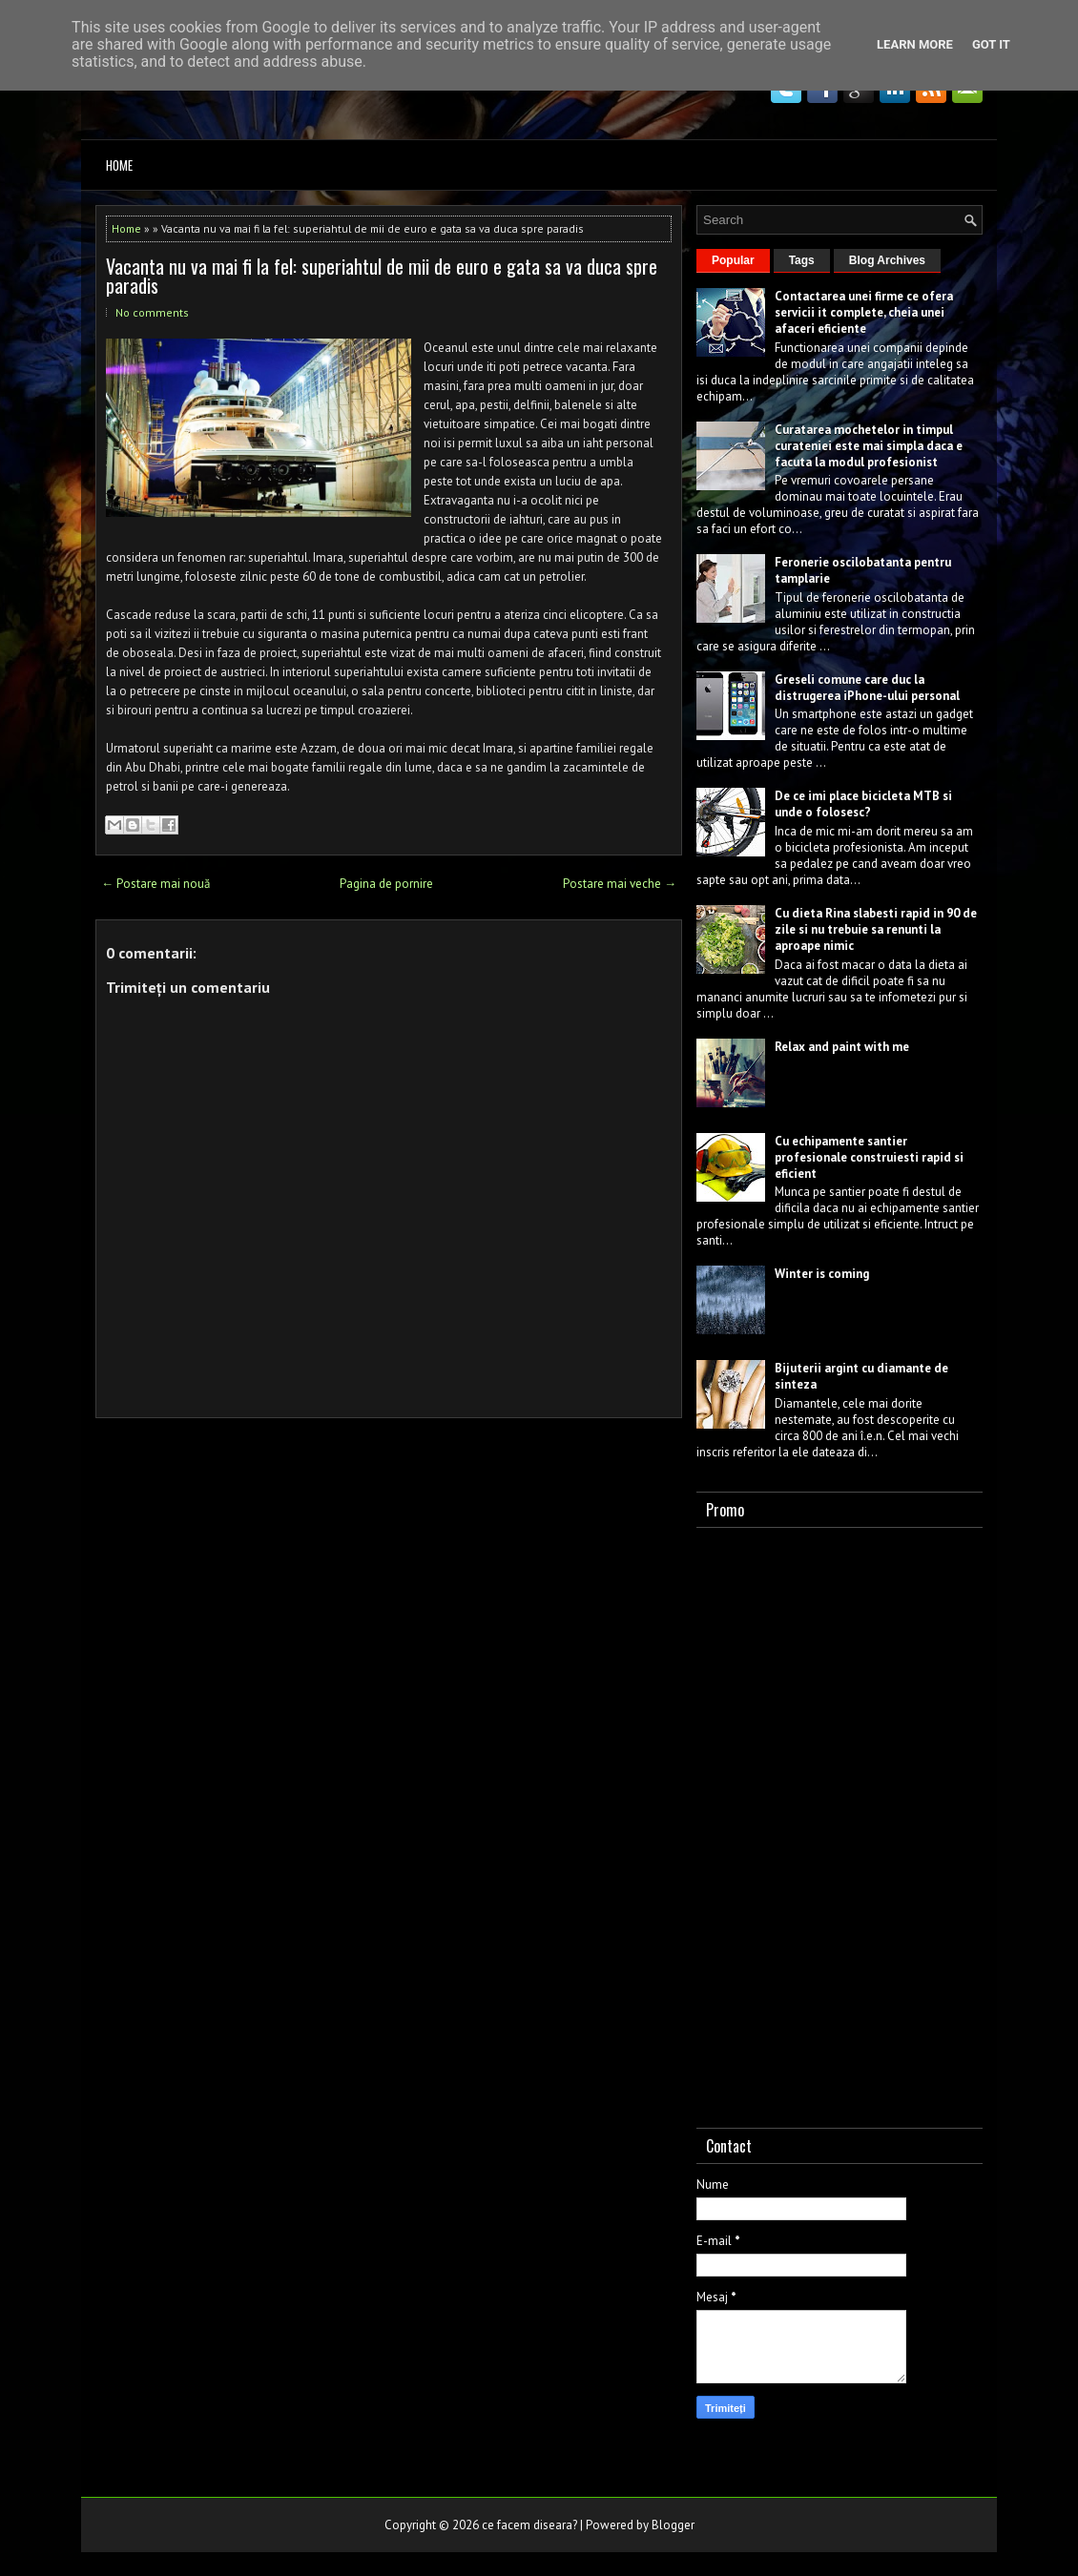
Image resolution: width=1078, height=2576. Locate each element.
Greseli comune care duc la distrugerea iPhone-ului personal (867, 687)
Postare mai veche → (619, 884)
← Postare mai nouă (155, 884)
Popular (733, 260)
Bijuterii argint (817, 1368)
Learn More (915, 44)
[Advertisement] (839, 1823)
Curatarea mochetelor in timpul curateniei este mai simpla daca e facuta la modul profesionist (869, 446)
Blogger (673, 2525)
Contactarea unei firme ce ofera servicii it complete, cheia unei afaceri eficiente (864, 312)
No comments (152, 312)
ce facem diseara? (529, 2525)
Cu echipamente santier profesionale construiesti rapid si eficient (869, 1157)
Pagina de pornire (386, 884)
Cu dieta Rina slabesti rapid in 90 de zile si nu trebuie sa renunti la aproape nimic (876, 929)
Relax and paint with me (842, 1047)
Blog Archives (887, 260)
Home (119, 165)
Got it (991, 44)
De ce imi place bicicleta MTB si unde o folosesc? (863, 804)
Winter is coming (822, 1274)
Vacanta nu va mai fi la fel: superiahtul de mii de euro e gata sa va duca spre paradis (381, 276)
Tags (802, 260)
